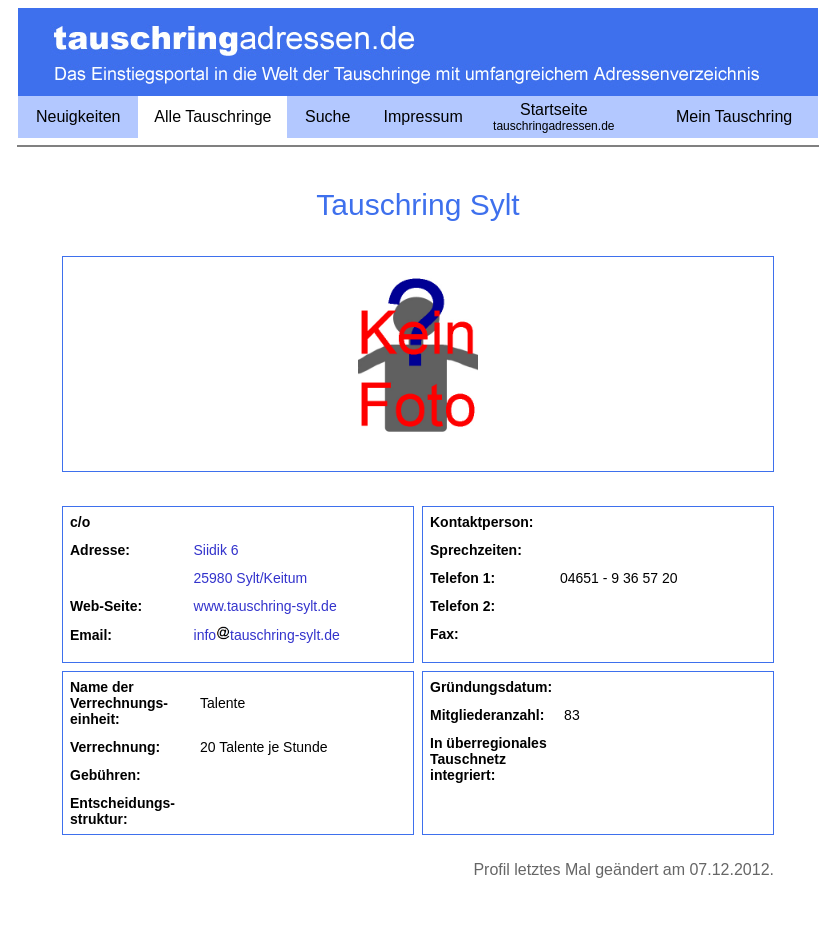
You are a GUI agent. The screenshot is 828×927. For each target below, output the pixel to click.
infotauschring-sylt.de (267, 635)
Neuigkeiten (78, 116)
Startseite (553, 117)
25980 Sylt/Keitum (251, 578)
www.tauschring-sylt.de (265, 606)
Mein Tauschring (734, 116)
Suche (327, 116)
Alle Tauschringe (212, 116)
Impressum (423, 116)
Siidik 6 (216, 550)
